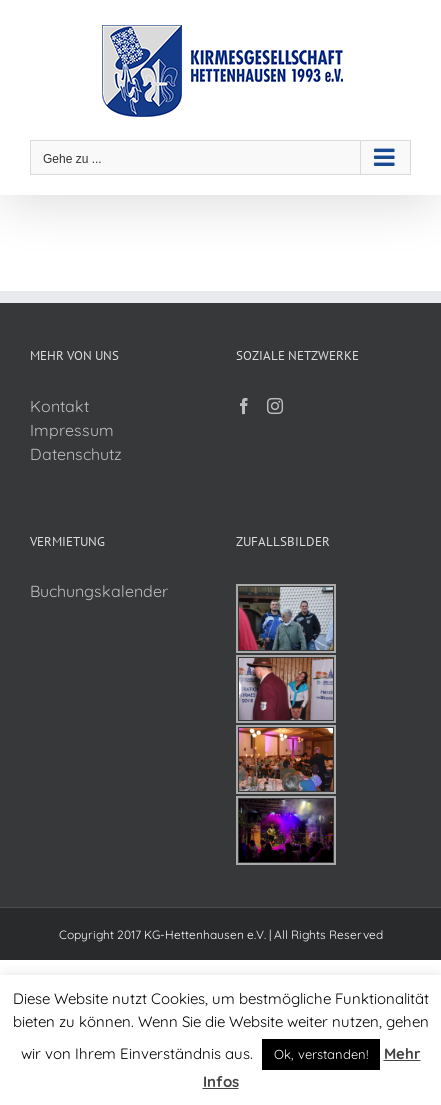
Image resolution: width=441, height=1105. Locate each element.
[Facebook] (244, 406)
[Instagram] (275, 406)
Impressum (72, 430)
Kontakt (59, 406)
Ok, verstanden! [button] (321, 1054)
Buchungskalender (99, 591)
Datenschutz (76, 454)
